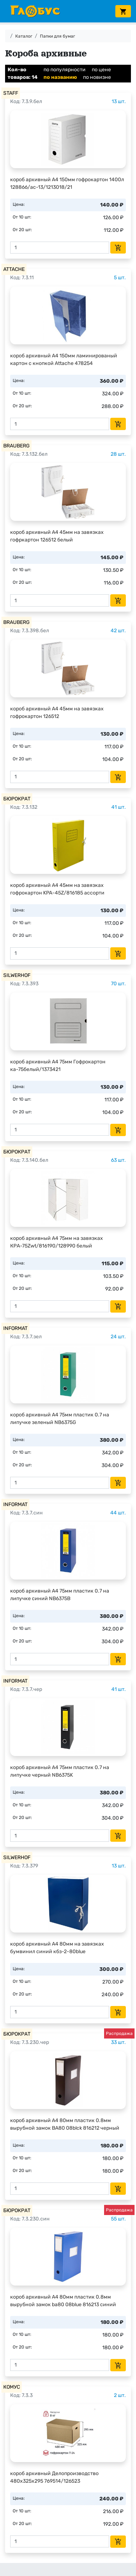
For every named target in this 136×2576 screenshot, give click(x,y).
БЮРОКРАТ (16, 799)
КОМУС (11, 2387)
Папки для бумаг (57, 36)
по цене (101, 70)
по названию (60, 77)
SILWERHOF (16, 975)
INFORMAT (15, 1328)
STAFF (10, 93)
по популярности (65, 70)
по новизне (97, 77)
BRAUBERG (16, 446)
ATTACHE (14, 269)
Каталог (23, 36)
